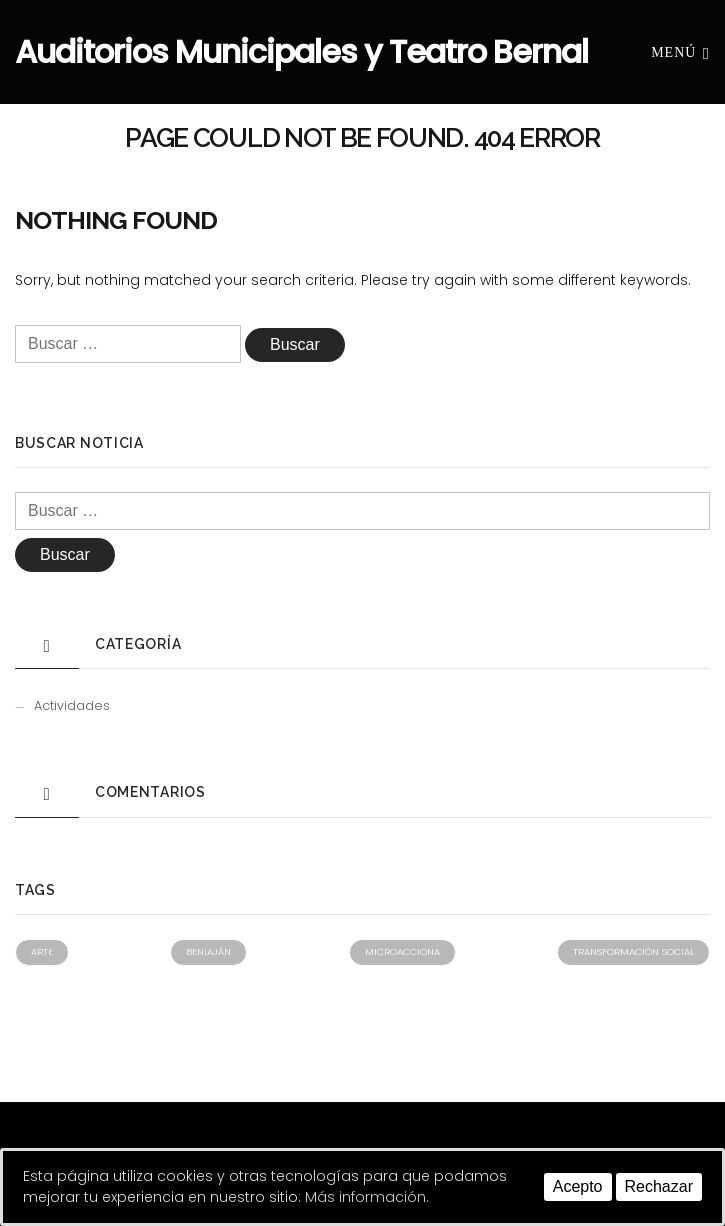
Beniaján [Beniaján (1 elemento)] (208, 951)
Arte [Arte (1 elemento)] (42, 951)
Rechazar (659, 1186)
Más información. (367, 1197)
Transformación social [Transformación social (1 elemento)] (633, 951)
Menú (680, 51)
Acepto (578, 1186)
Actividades (72, 705)
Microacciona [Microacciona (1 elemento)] (402, 951)
